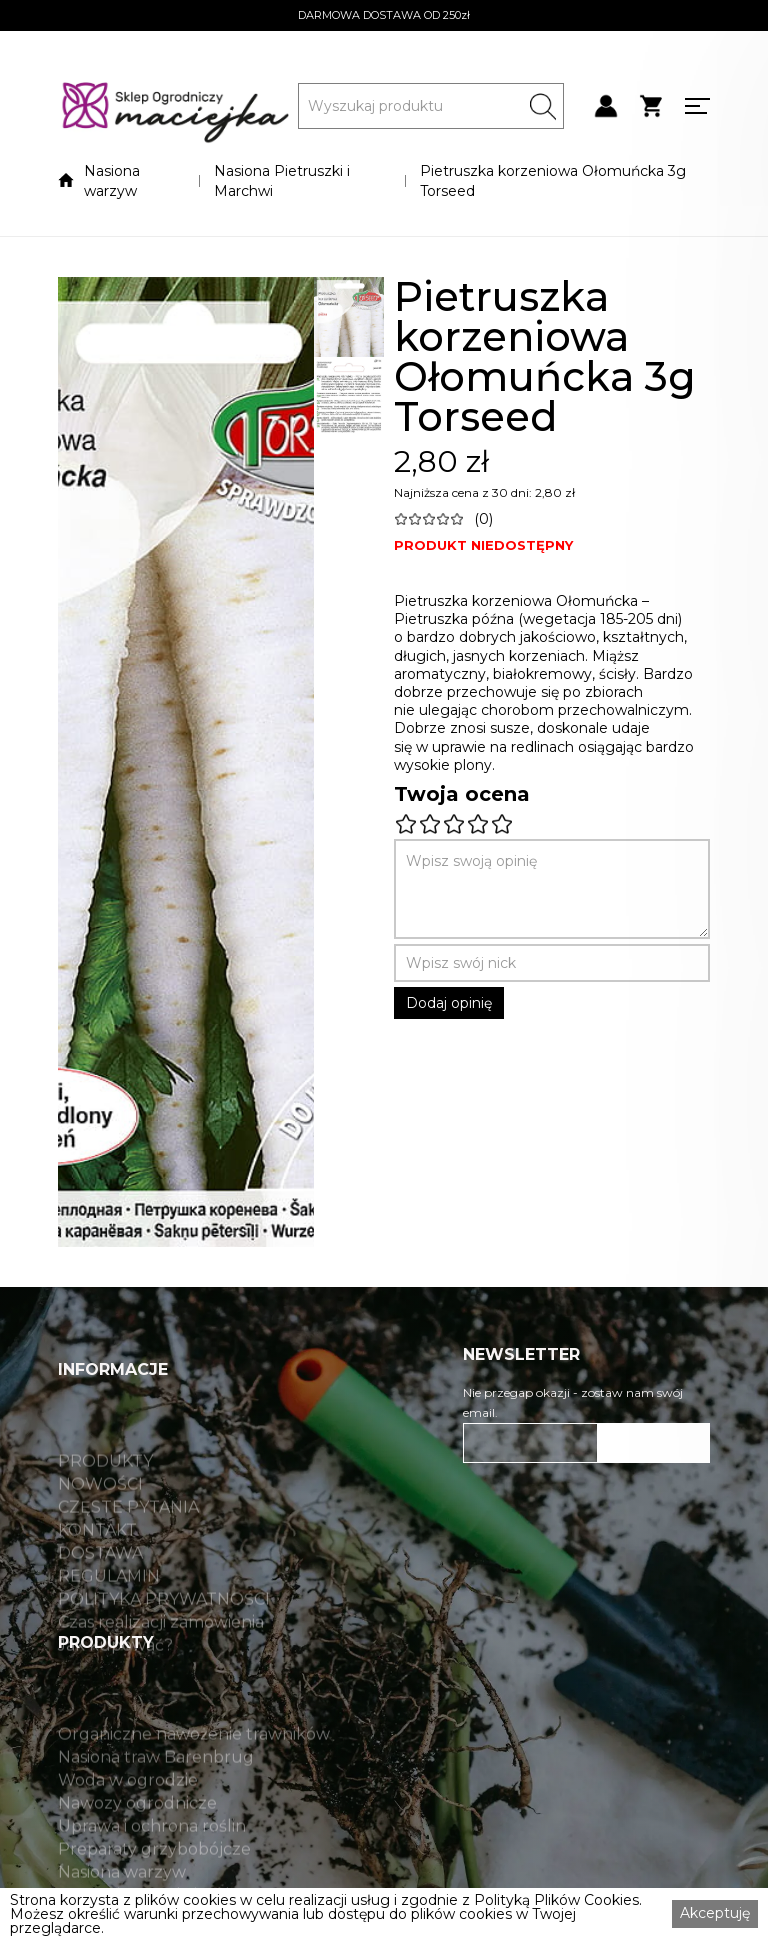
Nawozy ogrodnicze (137, 1843)
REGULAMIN (109, 1616)
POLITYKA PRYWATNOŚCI (164, 1639)
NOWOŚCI (100, 1524)
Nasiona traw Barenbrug (156, 1797)
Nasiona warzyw (112, 181)
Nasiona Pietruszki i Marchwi (282, 181)
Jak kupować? (115, 1685)
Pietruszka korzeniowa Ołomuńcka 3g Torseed (553, 181)
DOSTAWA (100, 1593)
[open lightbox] (186, 762)
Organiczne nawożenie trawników (194, 1774)
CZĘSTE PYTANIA (128, 1547)
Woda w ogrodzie (128, 1820)
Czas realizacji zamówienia (161, 1662)
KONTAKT (97, 1570)
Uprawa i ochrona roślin (152, 1866)
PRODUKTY (105, 1501)
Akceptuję (715, 1913)
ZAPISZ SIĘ (654, 1443)
